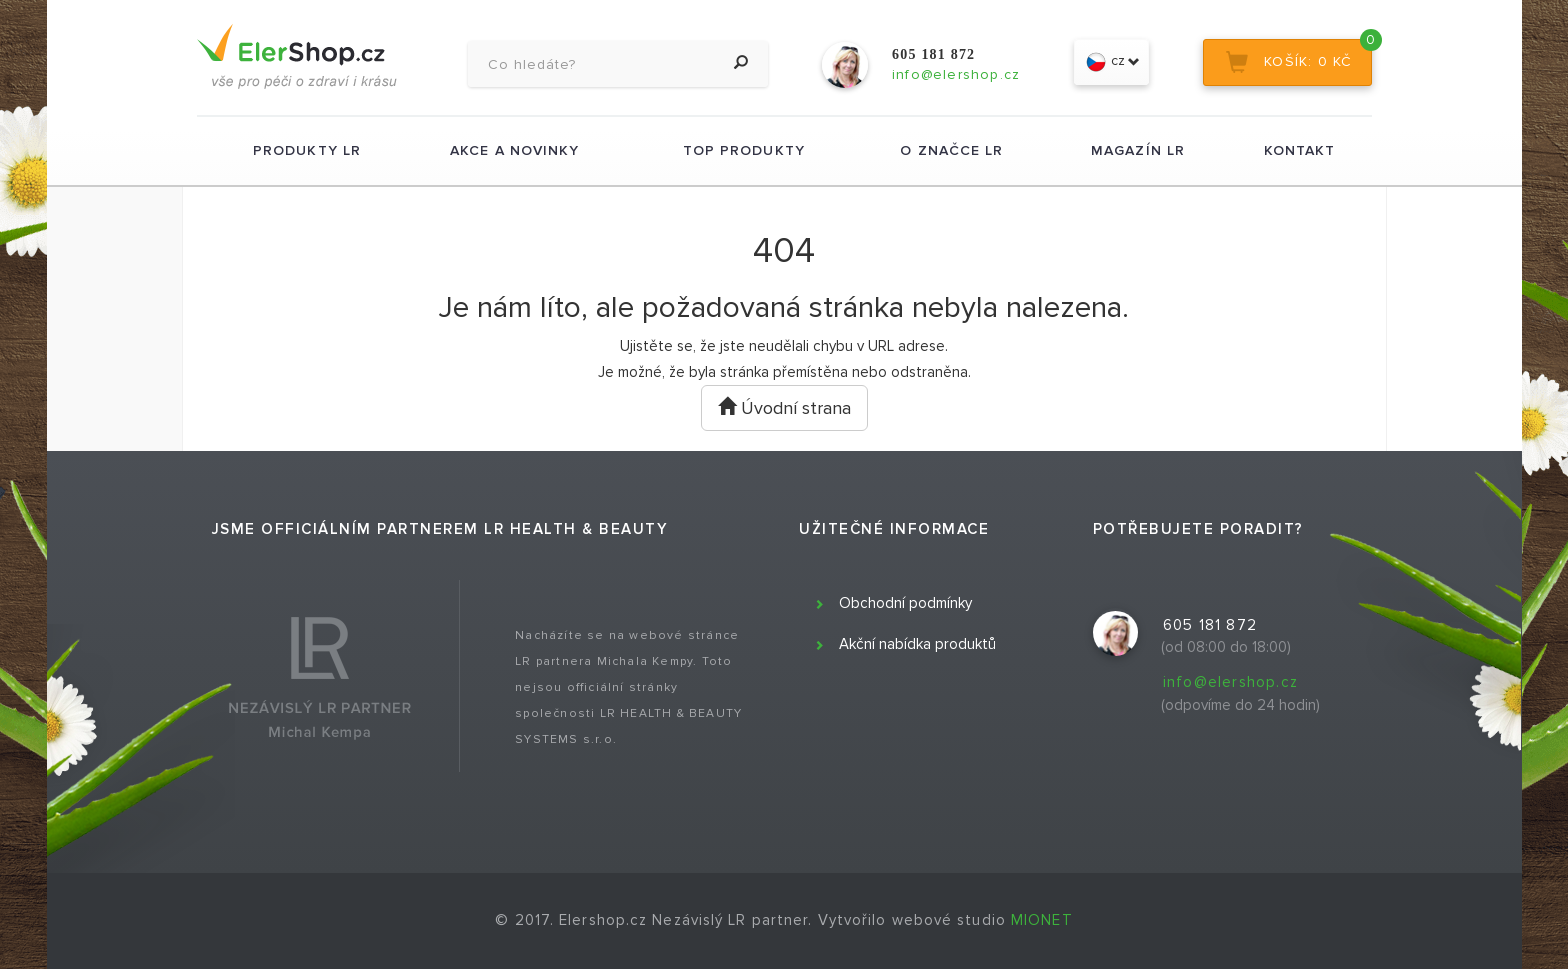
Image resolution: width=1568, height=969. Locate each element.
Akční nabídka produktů (917, 644)
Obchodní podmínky (905, 603)
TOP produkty (744, 150)
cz (1112, 62)
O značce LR (951, 150)
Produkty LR (307, 150)
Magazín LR (1138, 150)
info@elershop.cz (1230, 682)
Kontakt (1300, 150)
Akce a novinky (514, 150)
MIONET (1042, 920)
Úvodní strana (784, 408)
